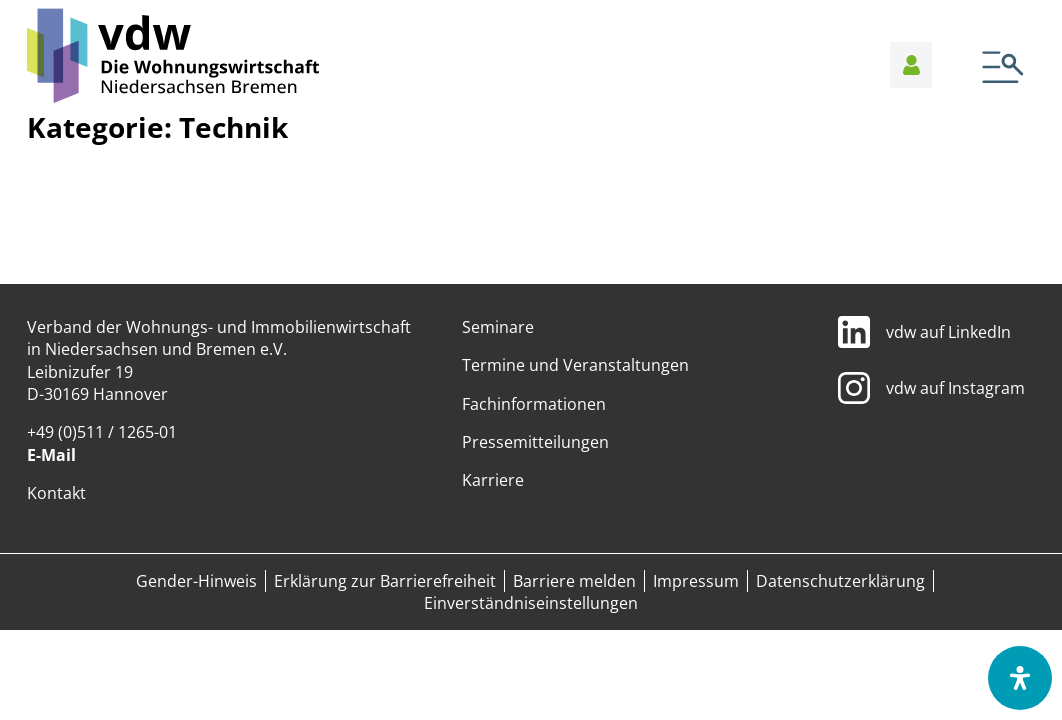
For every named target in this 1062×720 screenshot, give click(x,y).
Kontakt (56, 493)
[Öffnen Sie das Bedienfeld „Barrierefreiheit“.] (1020, 678)
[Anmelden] (911, 65)
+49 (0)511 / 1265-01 (102, 432)
